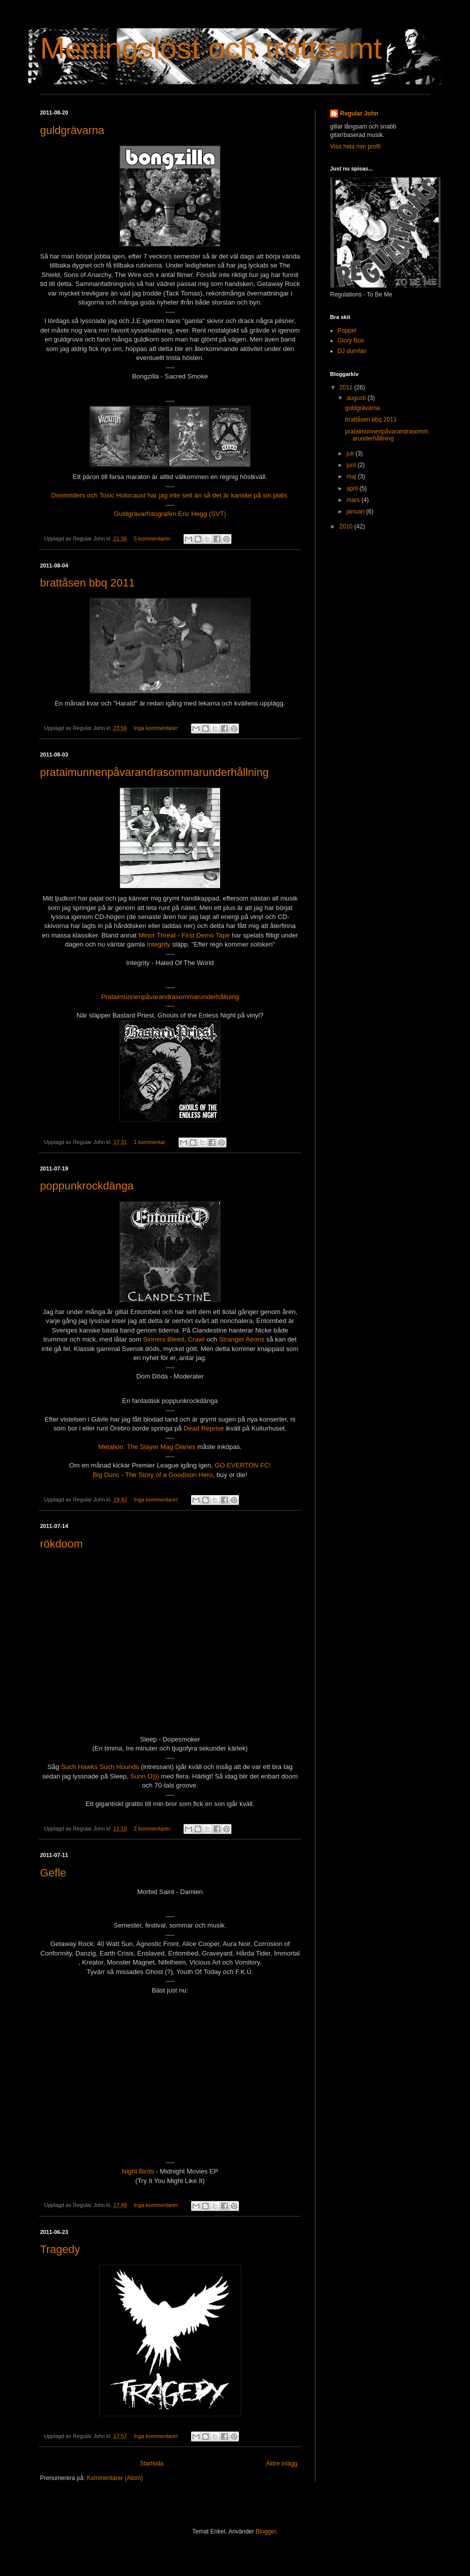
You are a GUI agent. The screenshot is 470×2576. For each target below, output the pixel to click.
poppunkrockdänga (87, 1186)
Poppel (347, 330)
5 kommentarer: (153, 539)
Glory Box (351, 340)
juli (351, 453)
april (353, 488)
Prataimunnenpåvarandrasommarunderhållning (170, 996)
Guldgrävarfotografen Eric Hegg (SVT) (170, 514)
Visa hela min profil (355, 146)
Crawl (195, 1339)
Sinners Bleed (163, 1339)
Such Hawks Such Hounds (100, 1766)
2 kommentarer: (153, 1829)
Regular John (359, 113)
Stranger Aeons (241, 1339)
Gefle (53, 1872)
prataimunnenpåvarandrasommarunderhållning (154, 772)
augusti (357, 398)
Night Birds (138, 2171)
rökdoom (61, 1544)
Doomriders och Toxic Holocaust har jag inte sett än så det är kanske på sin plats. (169, 495)
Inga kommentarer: (157, 728)
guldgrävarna (72, 130)
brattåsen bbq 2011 (87, 582)
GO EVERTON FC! (242, 1465)
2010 (347, 526)
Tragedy (60, 2249)
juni (352, 465)
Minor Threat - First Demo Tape (184, 935)
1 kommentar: (151, 1142)
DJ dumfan (352, 351)
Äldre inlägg (282, 2463)
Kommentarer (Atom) (114, 2478)
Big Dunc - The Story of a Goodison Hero (152, 1474)
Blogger (266, 2531)
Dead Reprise (203, 1428)
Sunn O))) (144, 1776)
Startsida (152, 2463)
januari (356, 511)
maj (352, 476)
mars (354, 500)
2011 (347, 387)
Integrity (158, 944)
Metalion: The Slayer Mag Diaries (147, 1446)
